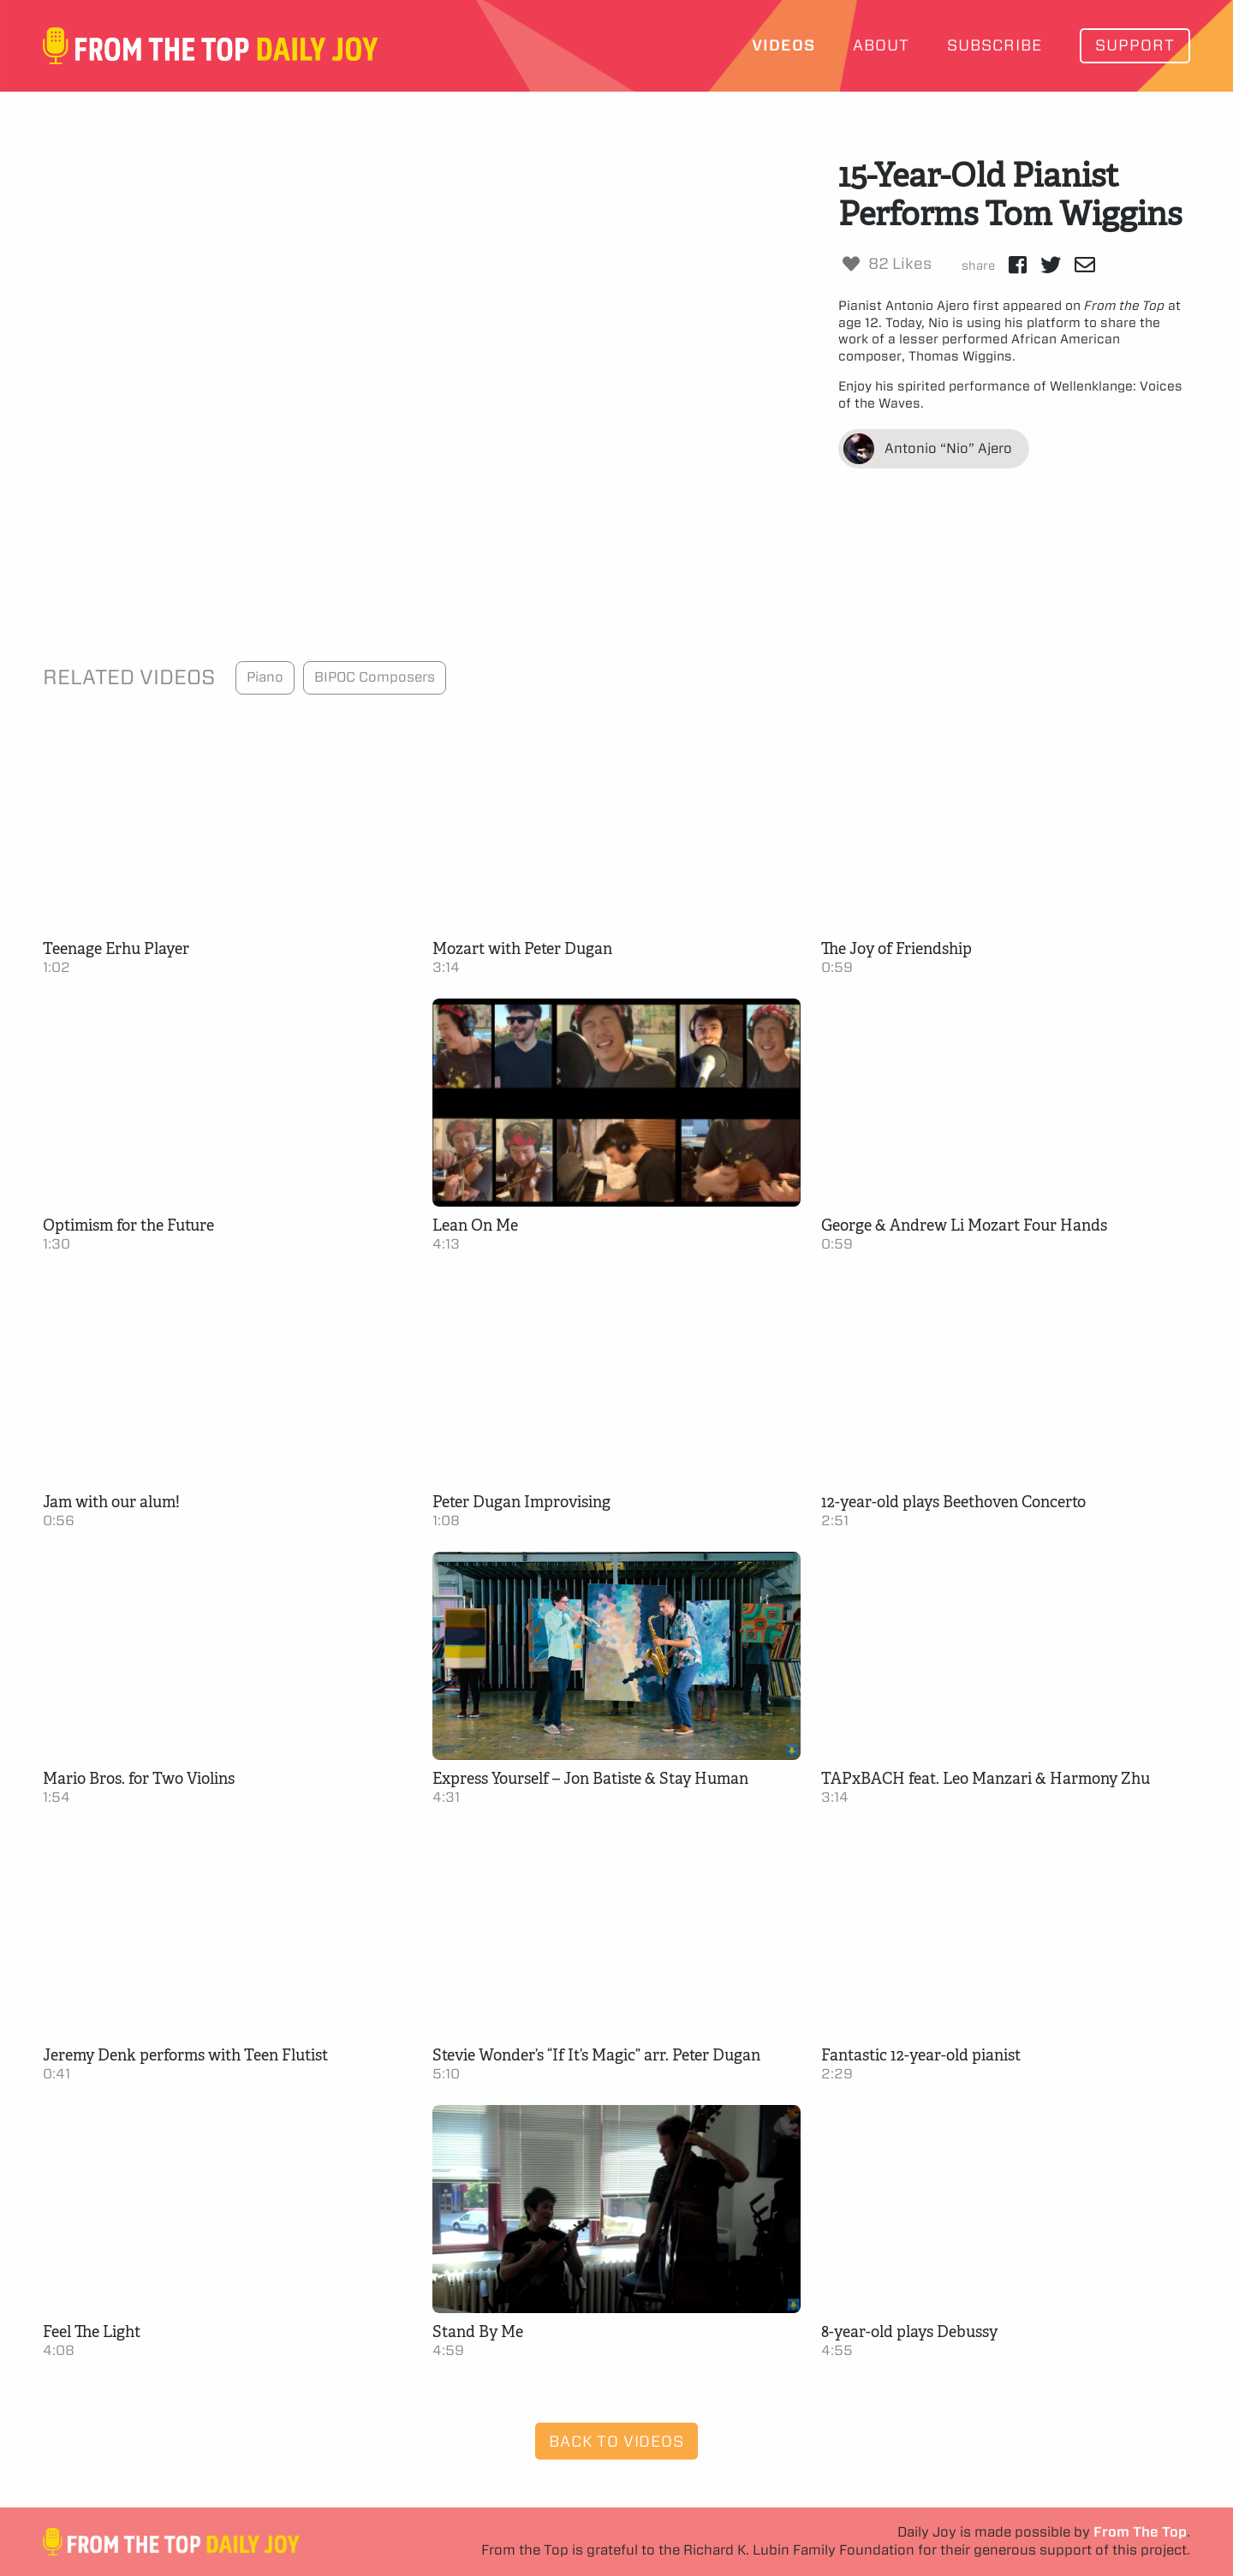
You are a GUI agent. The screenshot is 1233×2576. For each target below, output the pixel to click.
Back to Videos (616, 2441)
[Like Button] (851, 264)
